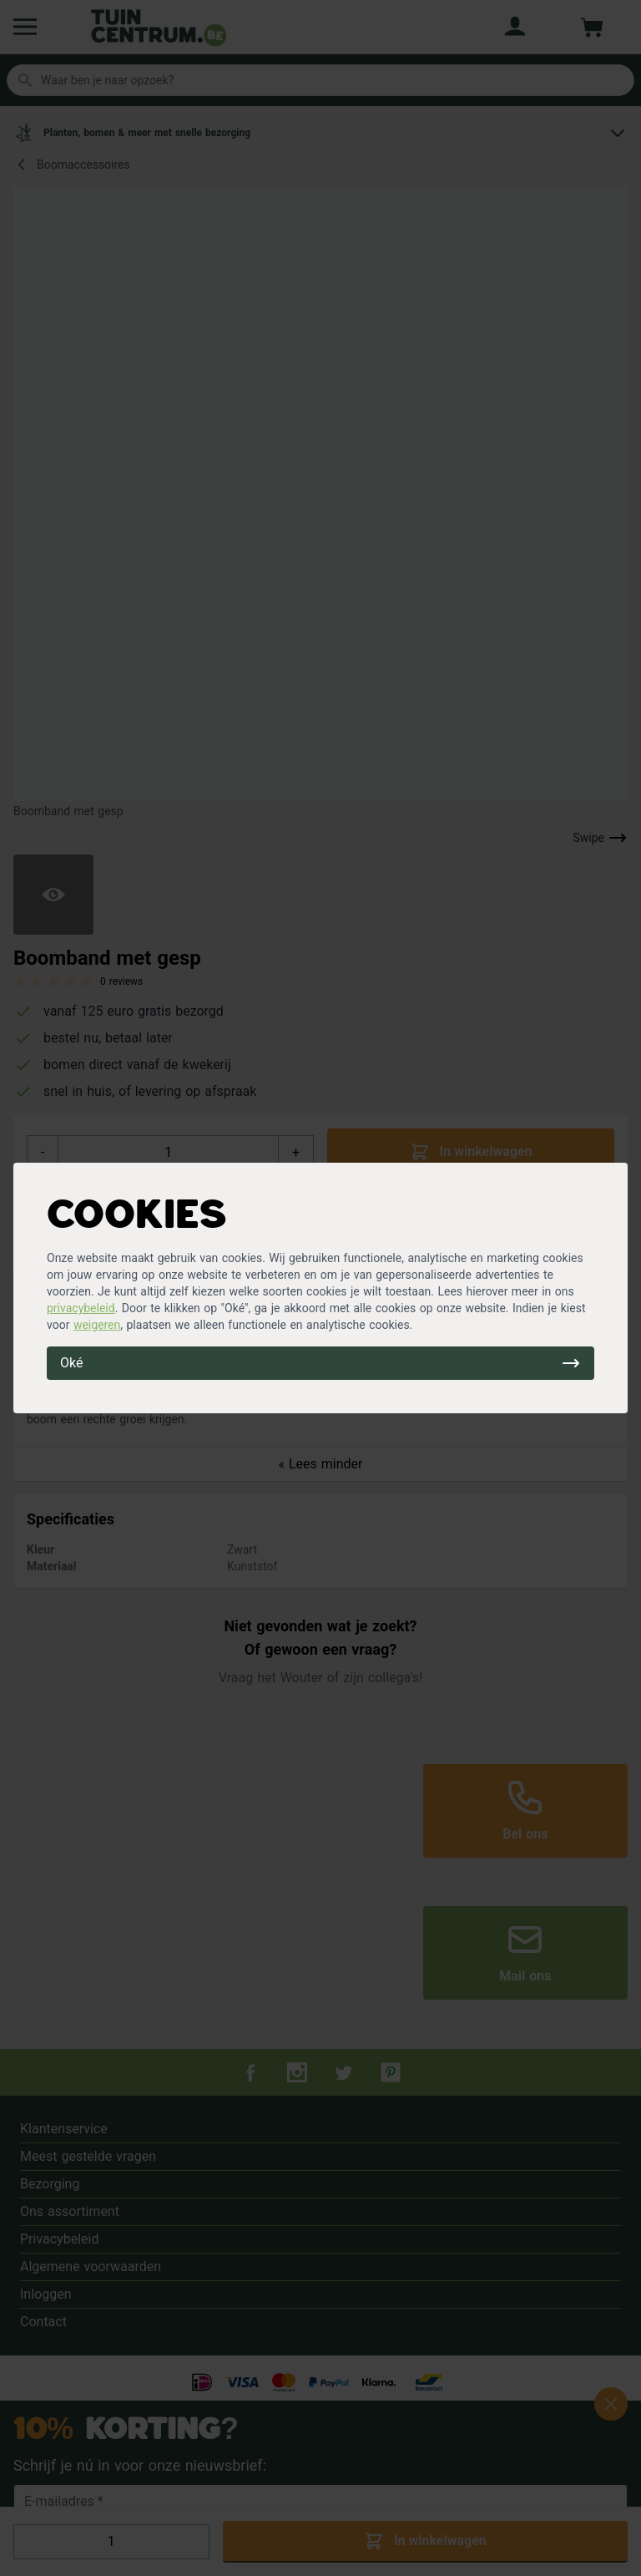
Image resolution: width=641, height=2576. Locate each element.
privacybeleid (81, 1308)
